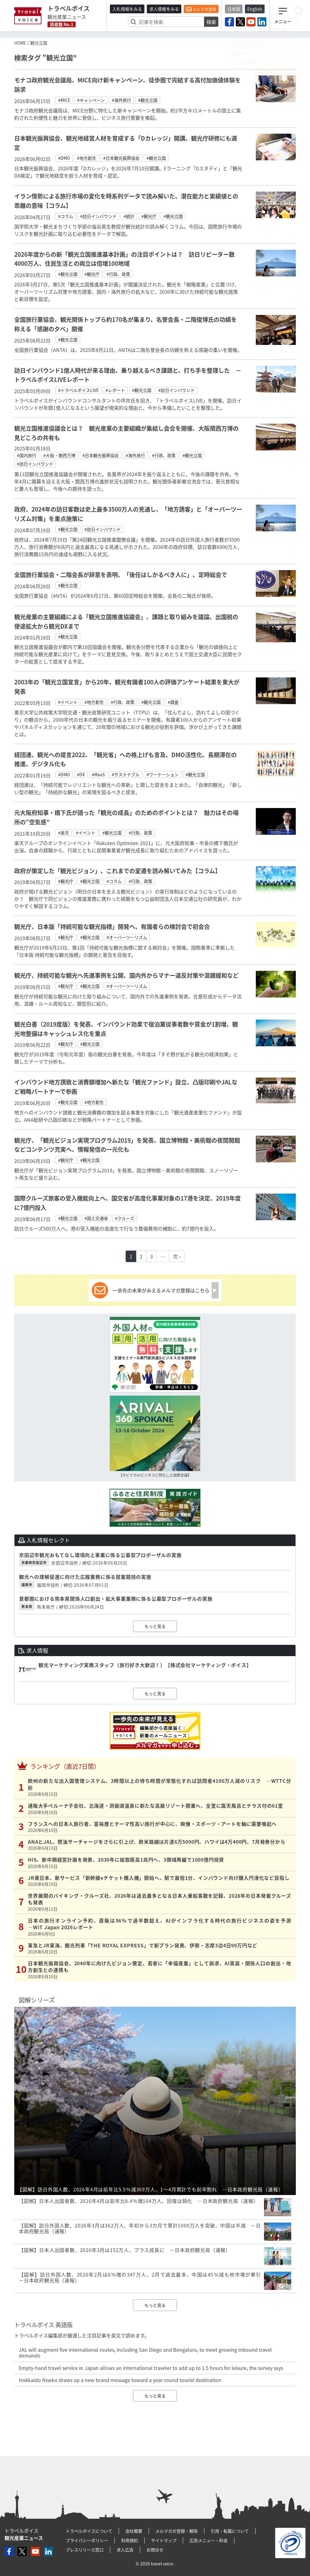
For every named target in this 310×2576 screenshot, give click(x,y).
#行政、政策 (118, 274)
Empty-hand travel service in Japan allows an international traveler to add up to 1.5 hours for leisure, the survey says (151, 2367)
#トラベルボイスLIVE (78, 390)
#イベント (68, 702)
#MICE (64, 100)
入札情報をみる (127, 9)
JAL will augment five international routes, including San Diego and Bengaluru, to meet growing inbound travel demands (145, 2352)
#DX (81, 774)
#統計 (129, 216)
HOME (20, 43)
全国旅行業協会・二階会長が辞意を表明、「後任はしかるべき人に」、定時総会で (120, 574)
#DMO (64, 158)
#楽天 (63, 833)
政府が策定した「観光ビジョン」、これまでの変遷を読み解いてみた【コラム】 (117, 871)
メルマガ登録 (201, 9)
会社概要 (133, 2531)
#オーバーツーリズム (127, 937)
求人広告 (125, 2550)
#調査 (173, 702)
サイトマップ (163, 2540)
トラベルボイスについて (89, 2531)
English (254, 9)
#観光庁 (149, 216)
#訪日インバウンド (98, 216)
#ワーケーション (163, 774)
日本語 (233, 9)
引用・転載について (230, 2531)
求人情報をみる (164, 9)
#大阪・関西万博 (59, 455)
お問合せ (155, 2550)
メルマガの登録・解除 (176, 2531)
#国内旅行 (26, 455)
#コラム (65, 216)
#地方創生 (86, 158)
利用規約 (129, 2540)
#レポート (115, 390)
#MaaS (98, 774)
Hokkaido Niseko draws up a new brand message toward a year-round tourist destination (120, 2380)
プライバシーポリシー (87, 2540)
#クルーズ (124, 1218)
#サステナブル (126, 774)
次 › (176, 1256)
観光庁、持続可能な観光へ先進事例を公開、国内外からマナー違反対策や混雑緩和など (126, 975)
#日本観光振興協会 (121, 158)
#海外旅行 (121, 100)
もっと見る (155, 1626)
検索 (211, 21)
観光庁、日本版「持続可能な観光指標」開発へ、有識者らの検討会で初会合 (112, 926)
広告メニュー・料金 (209, 2540)
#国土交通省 (96, 1218)
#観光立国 (147, 100)
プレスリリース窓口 (85, 2550)
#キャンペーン (91, 100)
